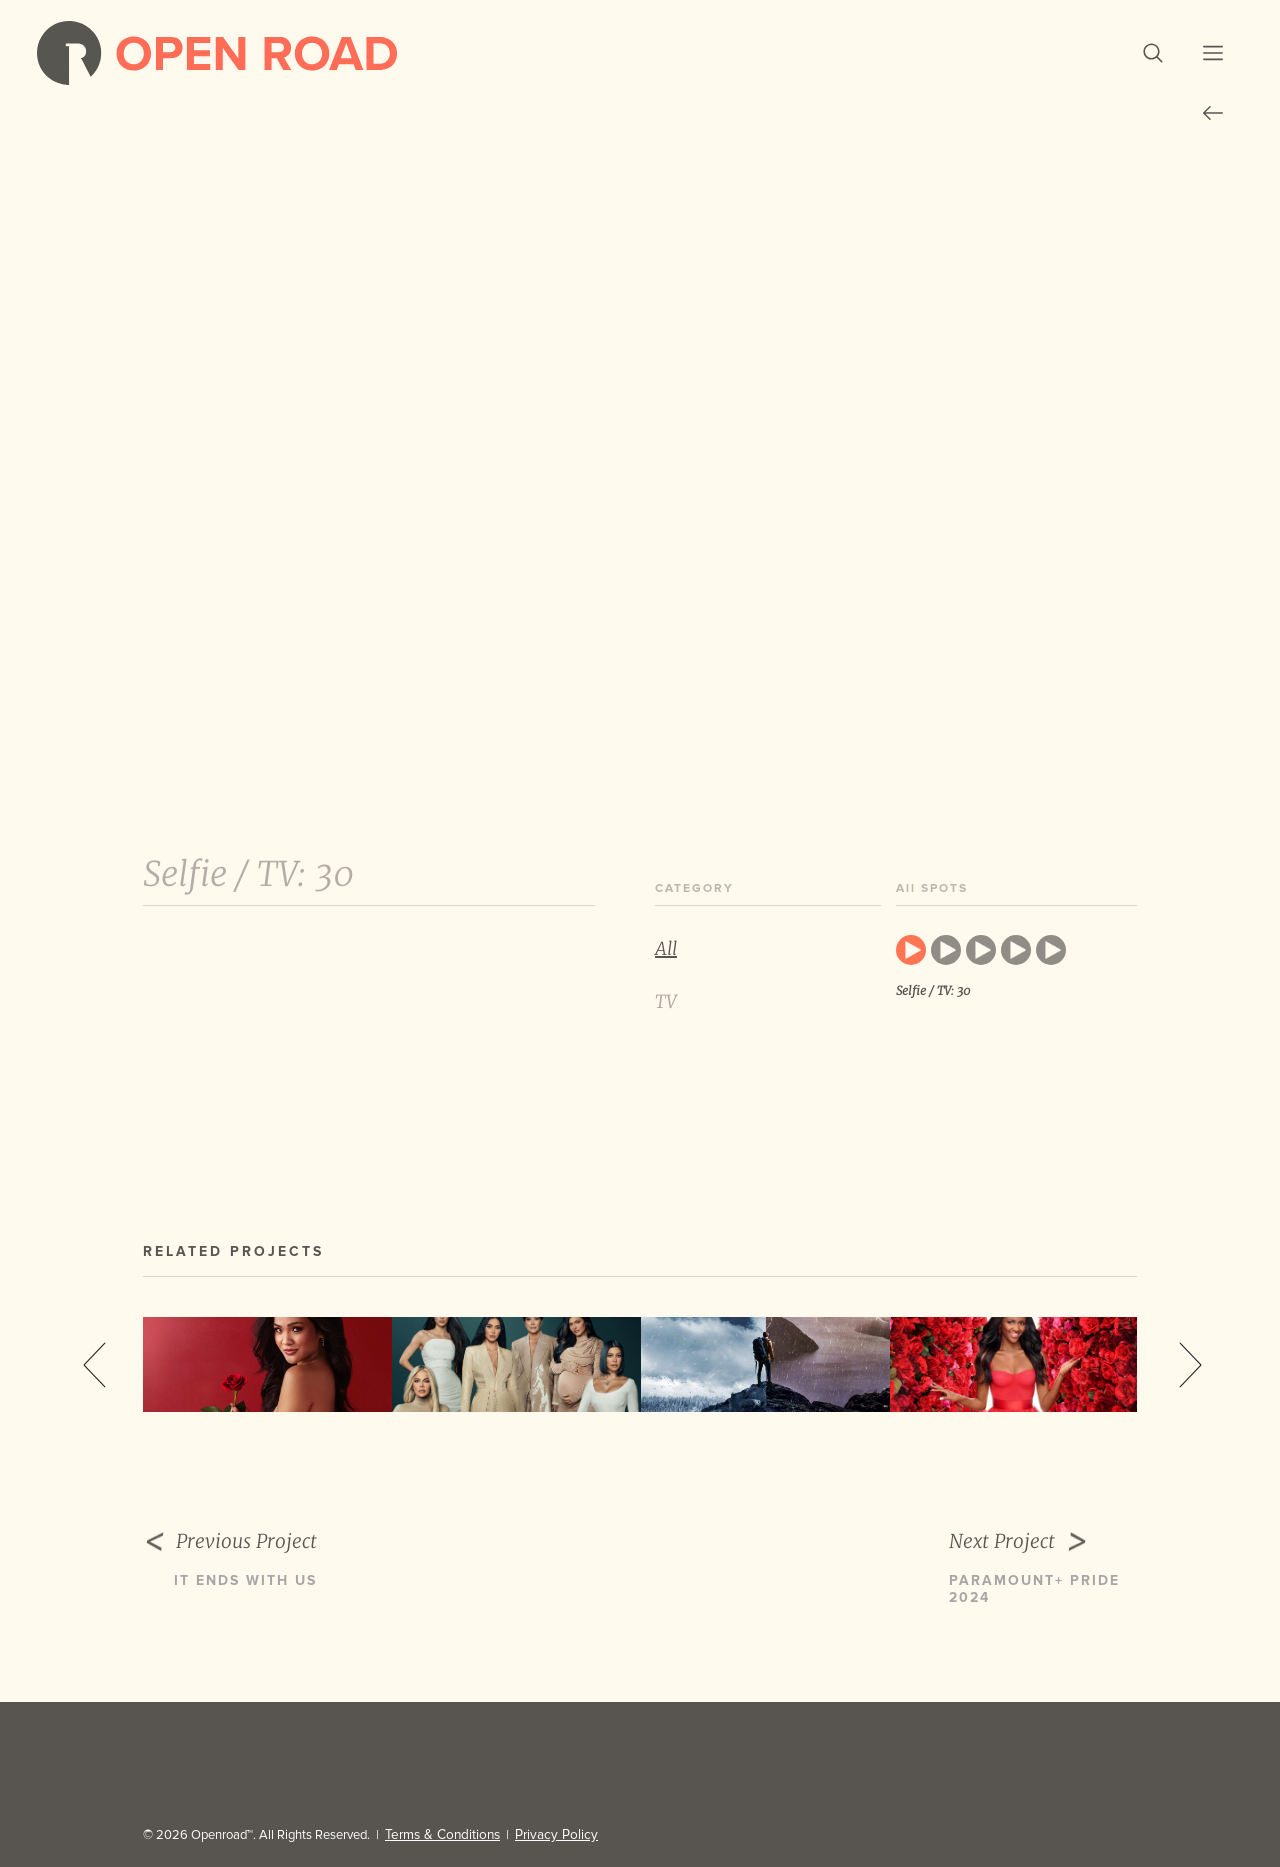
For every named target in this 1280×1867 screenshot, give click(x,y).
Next (1190, 1382)
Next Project (1043, 1559)
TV (666, 1019)
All (666, 966)
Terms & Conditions (439, 1835)
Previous (94, 1382)
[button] (1120, 62)
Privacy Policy (546, 1835)
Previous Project (262, 1559)
